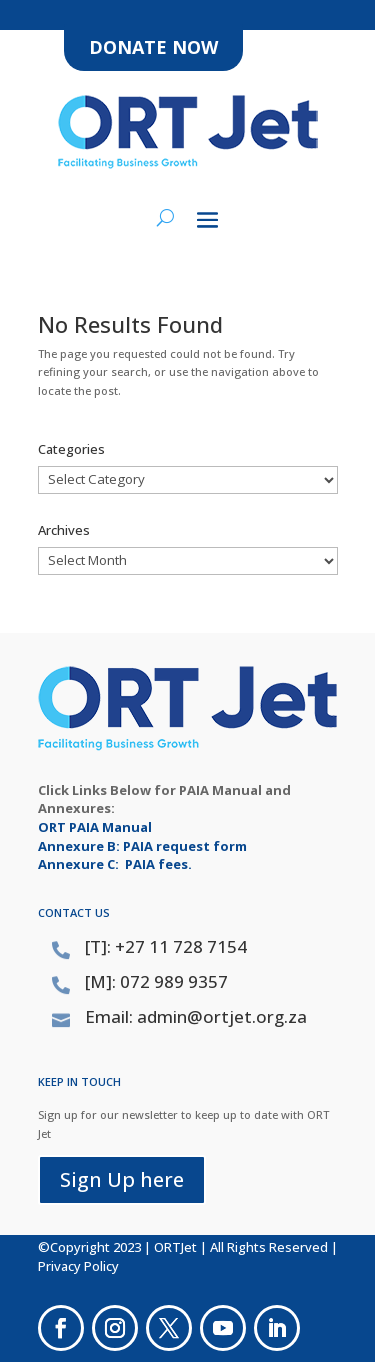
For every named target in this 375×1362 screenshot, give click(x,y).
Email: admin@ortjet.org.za (196, 1016)
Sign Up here (122, 1179)
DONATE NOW (153, 47)
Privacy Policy (78, 1266)
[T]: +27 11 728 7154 (166, 946)
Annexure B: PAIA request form (142, 846)
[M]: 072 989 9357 (156, 981)
